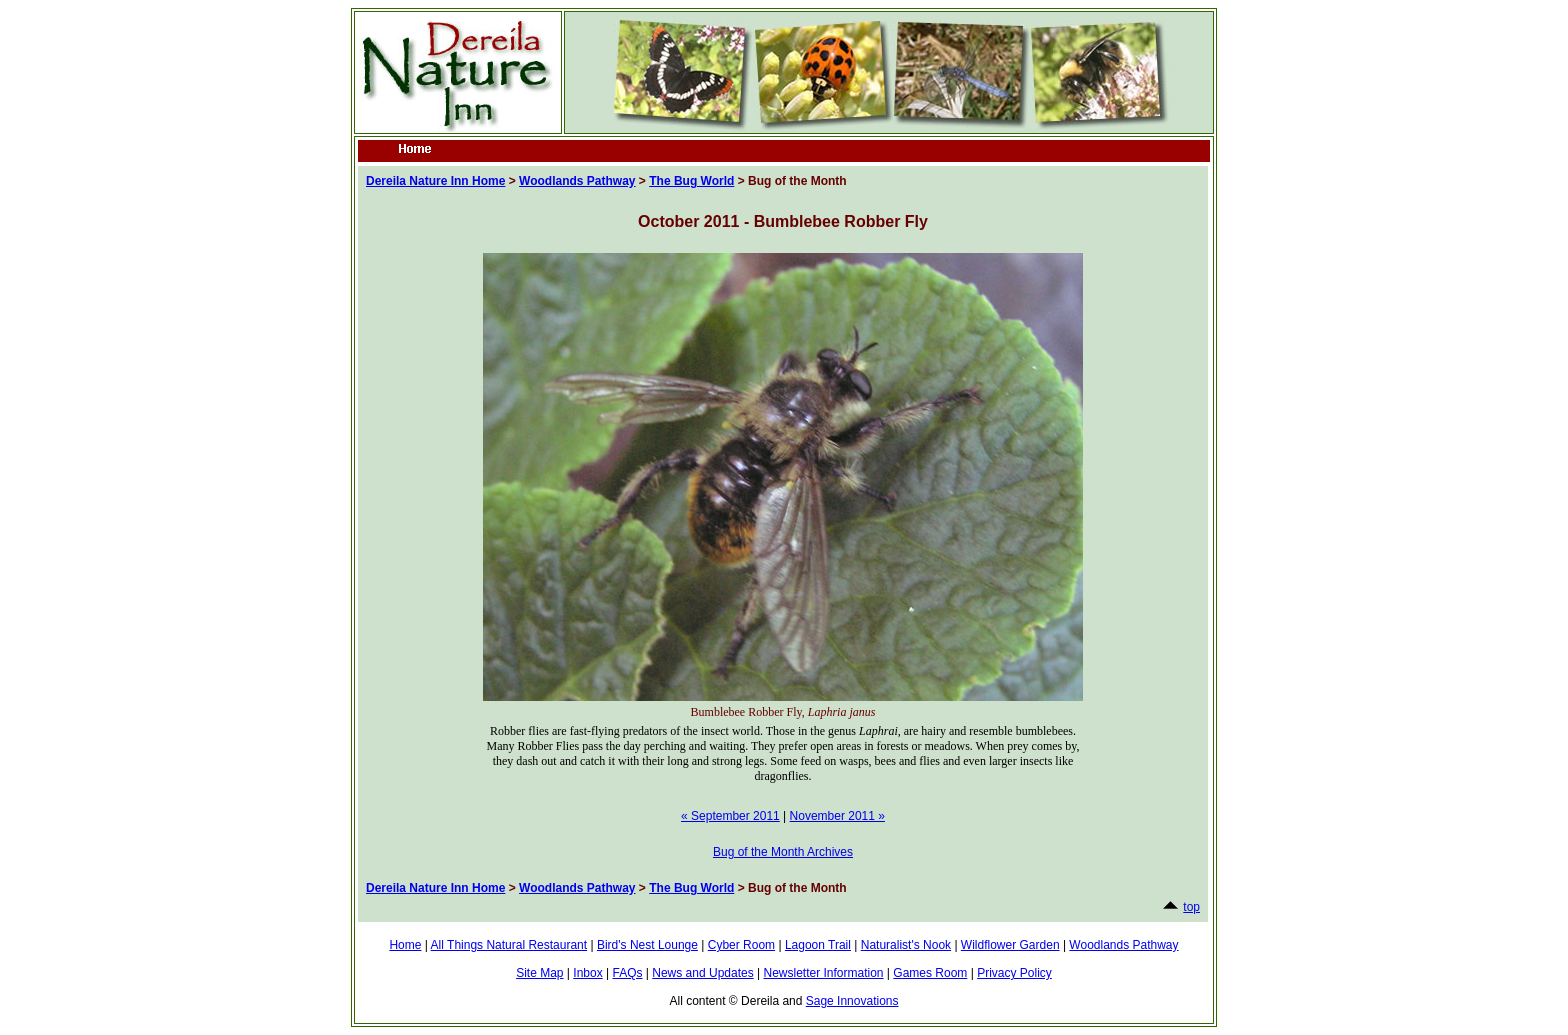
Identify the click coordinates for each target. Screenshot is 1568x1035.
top (1191, 907)
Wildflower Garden (1010, 945)
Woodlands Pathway (577, 181)
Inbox (587, 973)
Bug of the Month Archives (783, 852)
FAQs (627, 973)
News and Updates (702, 973)
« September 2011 (730, 816)
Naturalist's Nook (906, 945)
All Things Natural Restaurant (509, 945)
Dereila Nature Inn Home (435, 181)
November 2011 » (837, 816)
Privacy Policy (1014, 973)
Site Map (539, 973)
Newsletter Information (823, 973)
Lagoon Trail (818, 945)
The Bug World (691, 181)
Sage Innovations (852, 1001)
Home (405, 945)
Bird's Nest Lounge (647, 945)
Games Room (930, 973)
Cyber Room (741, 945)
